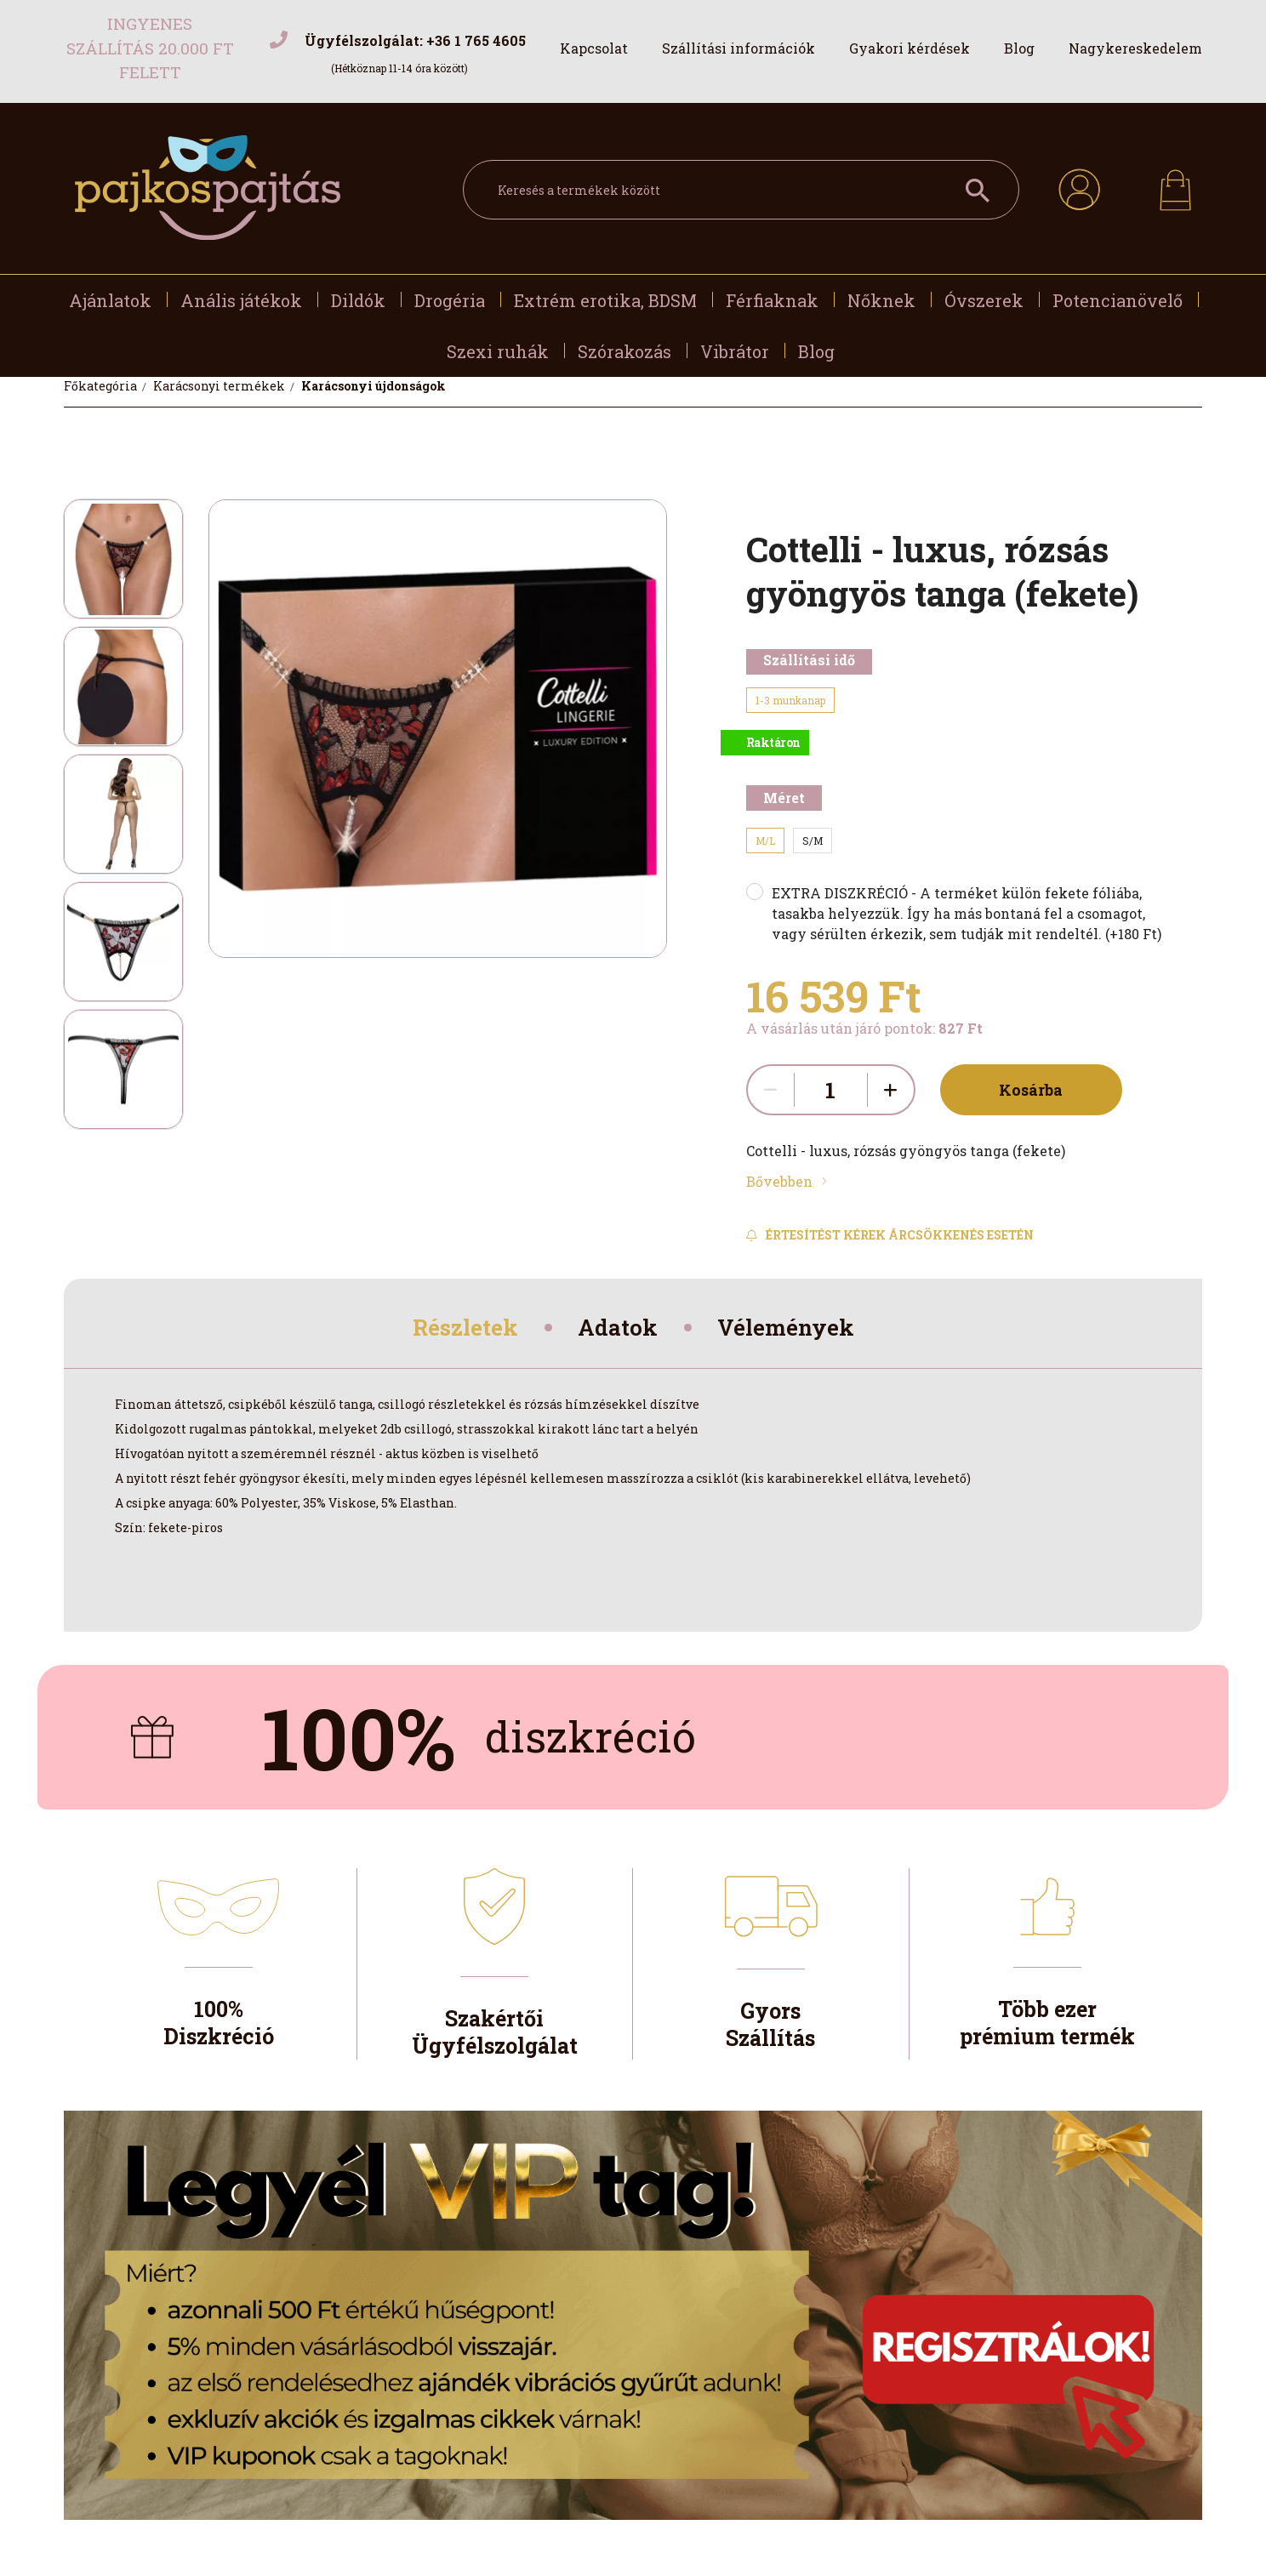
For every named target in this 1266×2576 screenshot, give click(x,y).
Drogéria (449, 300)
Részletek (455, 1330)
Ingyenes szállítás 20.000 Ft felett (150, 48)
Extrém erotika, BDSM (605, 300)
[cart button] (1175, 185)
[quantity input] (831, 1090)
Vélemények (796, 1330)
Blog (1019, 48)
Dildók (358, 300)
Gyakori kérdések (909, 48)
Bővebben (779, 1181)
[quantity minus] (771, 1089)
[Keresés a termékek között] (741, 190)
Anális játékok (241, 300)
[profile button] (1079, 187)
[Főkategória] (102, 386)
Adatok (618, 1330)
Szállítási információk (738, 48)
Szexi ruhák (498, 351)
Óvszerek (984, 300)
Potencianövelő (1117, 300)
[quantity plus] (891, 1089)
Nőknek (881, 300)
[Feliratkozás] (890, 1235)
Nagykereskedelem (1135, 48)
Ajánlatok (110, 300)
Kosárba (1024, 1090)
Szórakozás (624, 351)
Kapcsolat (594, 48)
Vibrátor (734, 351)
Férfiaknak (772, 300)
